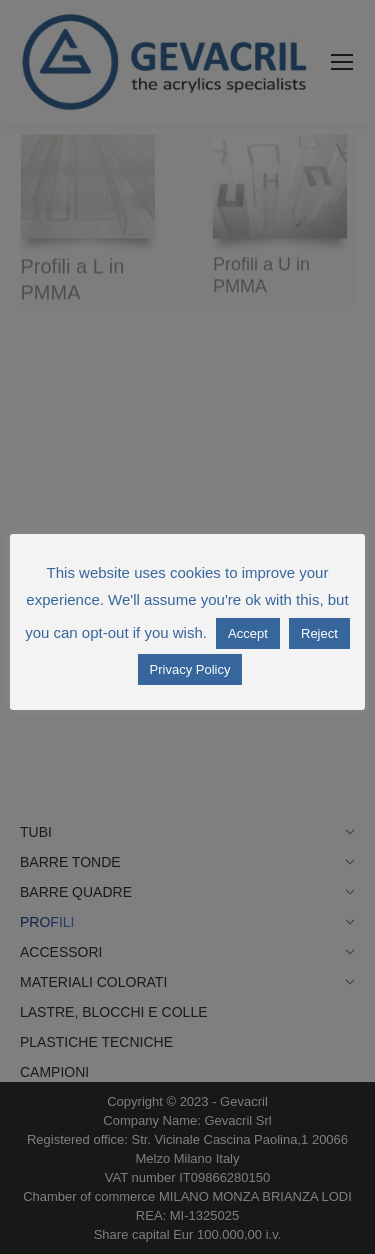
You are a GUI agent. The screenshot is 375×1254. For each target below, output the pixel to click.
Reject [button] (319, 633)
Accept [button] (248, 633)
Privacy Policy (190, 669)
